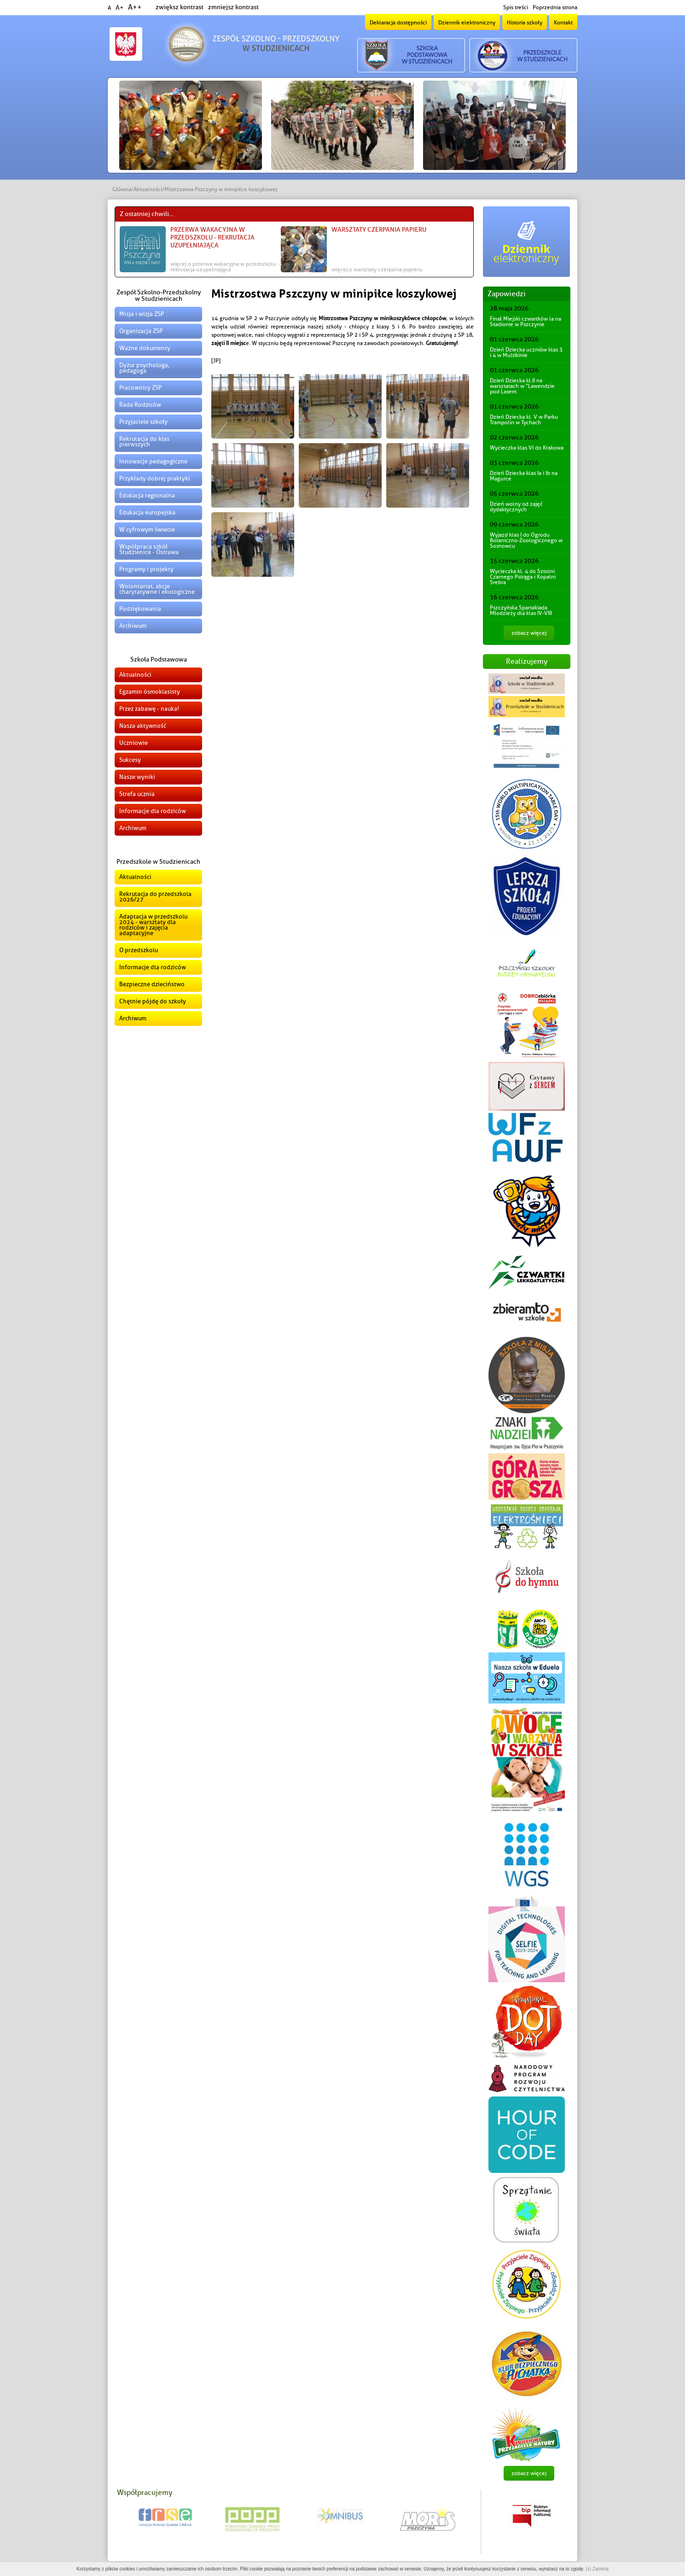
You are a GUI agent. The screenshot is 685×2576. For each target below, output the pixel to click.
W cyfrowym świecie (147, 529)
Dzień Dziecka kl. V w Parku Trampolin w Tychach (524, 419)
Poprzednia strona (555, 7)
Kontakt (563, 22)
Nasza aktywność (142, 726)
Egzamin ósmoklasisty (149, 692)
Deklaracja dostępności (398, 22)
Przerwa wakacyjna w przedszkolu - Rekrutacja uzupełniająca (212, 237)
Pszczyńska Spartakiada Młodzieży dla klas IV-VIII (521, 610)
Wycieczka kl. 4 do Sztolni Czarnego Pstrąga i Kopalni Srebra (523, 577)
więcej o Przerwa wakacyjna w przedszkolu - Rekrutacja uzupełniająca (224, 266)
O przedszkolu (138, 950)
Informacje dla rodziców (152, 811)
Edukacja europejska (147, 512)
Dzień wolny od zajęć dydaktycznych (516, 506)
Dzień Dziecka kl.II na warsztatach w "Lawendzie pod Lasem (522, 386)
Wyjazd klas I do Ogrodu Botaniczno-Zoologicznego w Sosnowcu (526, 540)
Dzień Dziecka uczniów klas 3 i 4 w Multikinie (526, 352)
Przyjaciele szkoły (143, 422)
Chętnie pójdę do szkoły (152, 1001)
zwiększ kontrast (179, 7)
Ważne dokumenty (144, 348)
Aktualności (148, 189)
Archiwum (132, 626)
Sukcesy (130, 760)
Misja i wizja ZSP (141, 314)
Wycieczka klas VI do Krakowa (526, 447)
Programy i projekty (146, 569)
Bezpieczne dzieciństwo (152, 984)
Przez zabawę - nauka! (149, 709)
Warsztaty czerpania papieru (378, 230)
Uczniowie (133, 743)
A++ (135, 7)
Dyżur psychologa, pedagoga (144, 368)
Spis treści (515, 7)
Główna (121, 189)
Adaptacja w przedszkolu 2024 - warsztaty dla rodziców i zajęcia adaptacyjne (153, 925)
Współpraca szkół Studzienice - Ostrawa (149, 549)
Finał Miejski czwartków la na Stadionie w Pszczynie (525, 321)
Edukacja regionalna (147, 495)
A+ (119, 8)
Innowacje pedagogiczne (153, 461)
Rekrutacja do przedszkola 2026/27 (155, 896)
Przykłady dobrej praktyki (154, 478)
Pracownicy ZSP (140, 388)
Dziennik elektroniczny (466, 22)
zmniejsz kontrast (233, 7)
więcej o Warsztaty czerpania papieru (376, 269)
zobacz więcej (528, 633)
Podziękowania (140, 609)
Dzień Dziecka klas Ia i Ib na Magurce (523, 475)
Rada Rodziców (140, 405)
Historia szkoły (524, 22)
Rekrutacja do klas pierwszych (144, 441)
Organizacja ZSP (141, 331)
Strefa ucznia (137, 794)
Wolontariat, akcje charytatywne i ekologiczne (157, 589)
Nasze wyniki (137, 777)
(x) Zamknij (597, 2568)
